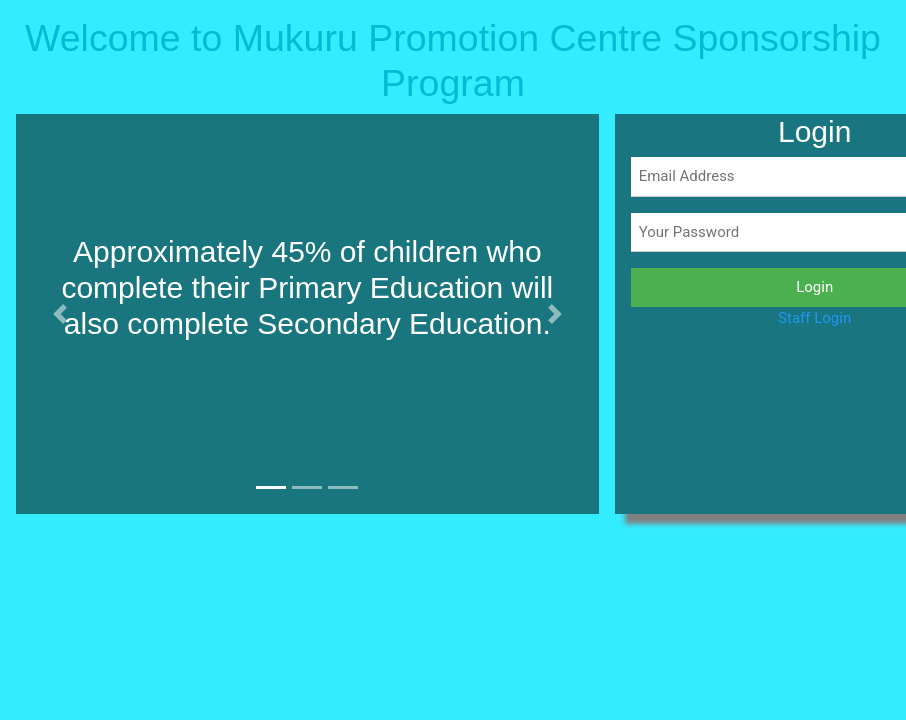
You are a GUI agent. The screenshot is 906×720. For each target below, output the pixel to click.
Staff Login (814, 318)
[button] (59, 314)
